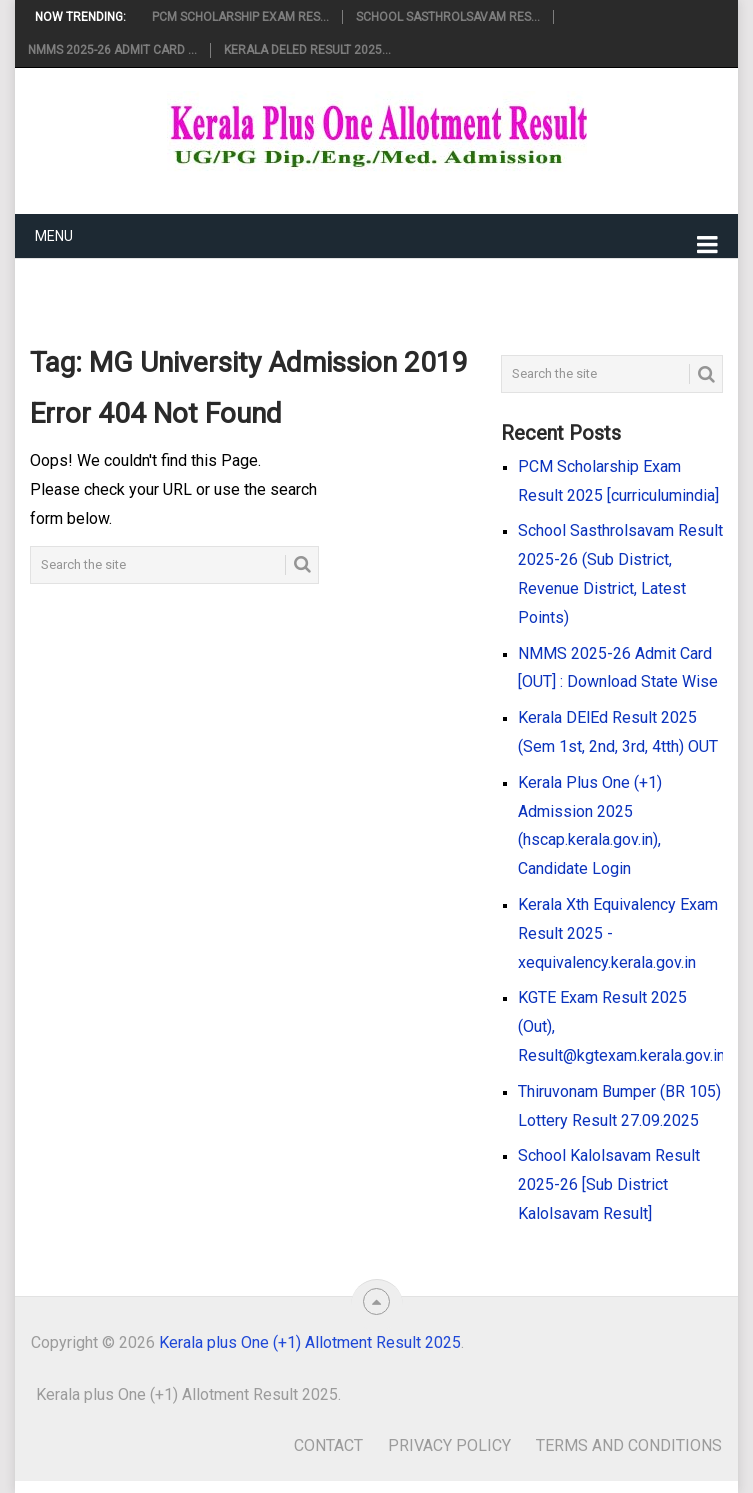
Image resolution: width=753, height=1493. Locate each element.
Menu (54, 236)
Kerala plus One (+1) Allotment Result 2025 (310, 1342)
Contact (328, 1445)
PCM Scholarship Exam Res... (240, 17)
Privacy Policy (449, 1445)
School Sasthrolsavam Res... (448, 17)
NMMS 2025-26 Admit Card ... (112, 50)
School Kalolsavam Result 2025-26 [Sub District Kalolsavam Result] (609, 1184)
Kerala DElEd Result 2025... (307, 50)
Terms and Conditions (629, 1445)
